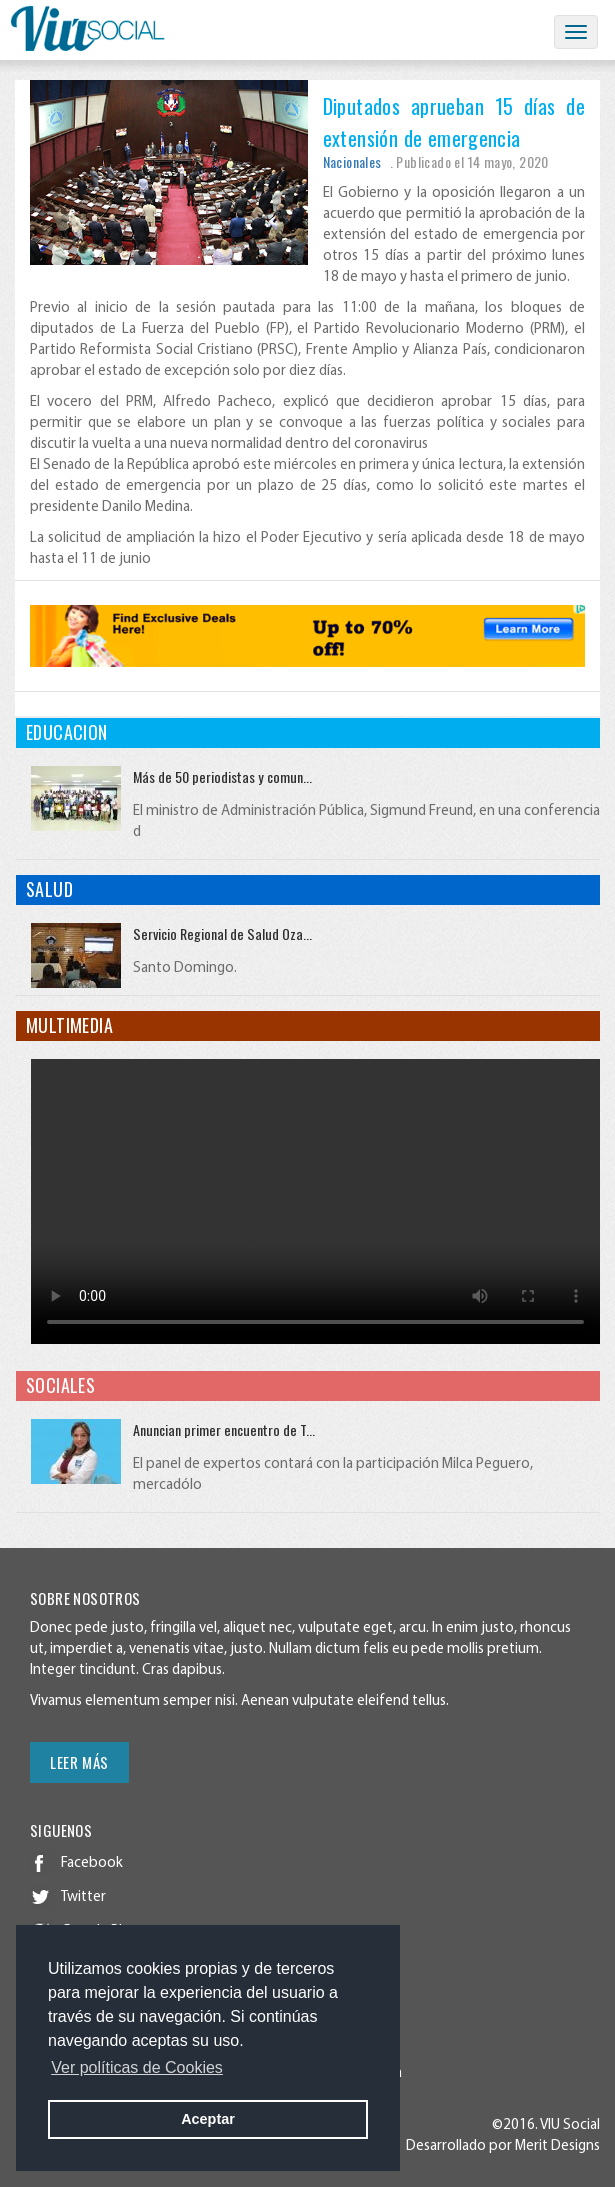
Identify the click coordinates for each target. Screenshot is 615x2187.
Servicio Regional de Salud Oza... (222, 933)
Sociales (60, 1385)
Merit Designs (557, 2146)
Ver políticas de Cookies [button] (137, 2067)
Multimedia (69, 1025)
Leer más (79, 1762)
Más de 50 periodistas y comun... (222, 776)
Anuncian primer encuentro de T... (224, 1429)
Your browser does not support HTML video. (315, 1201)
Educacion (67, 732)
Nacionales (352, 161)
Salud (49, 889)
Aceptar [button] (208, 2119)
